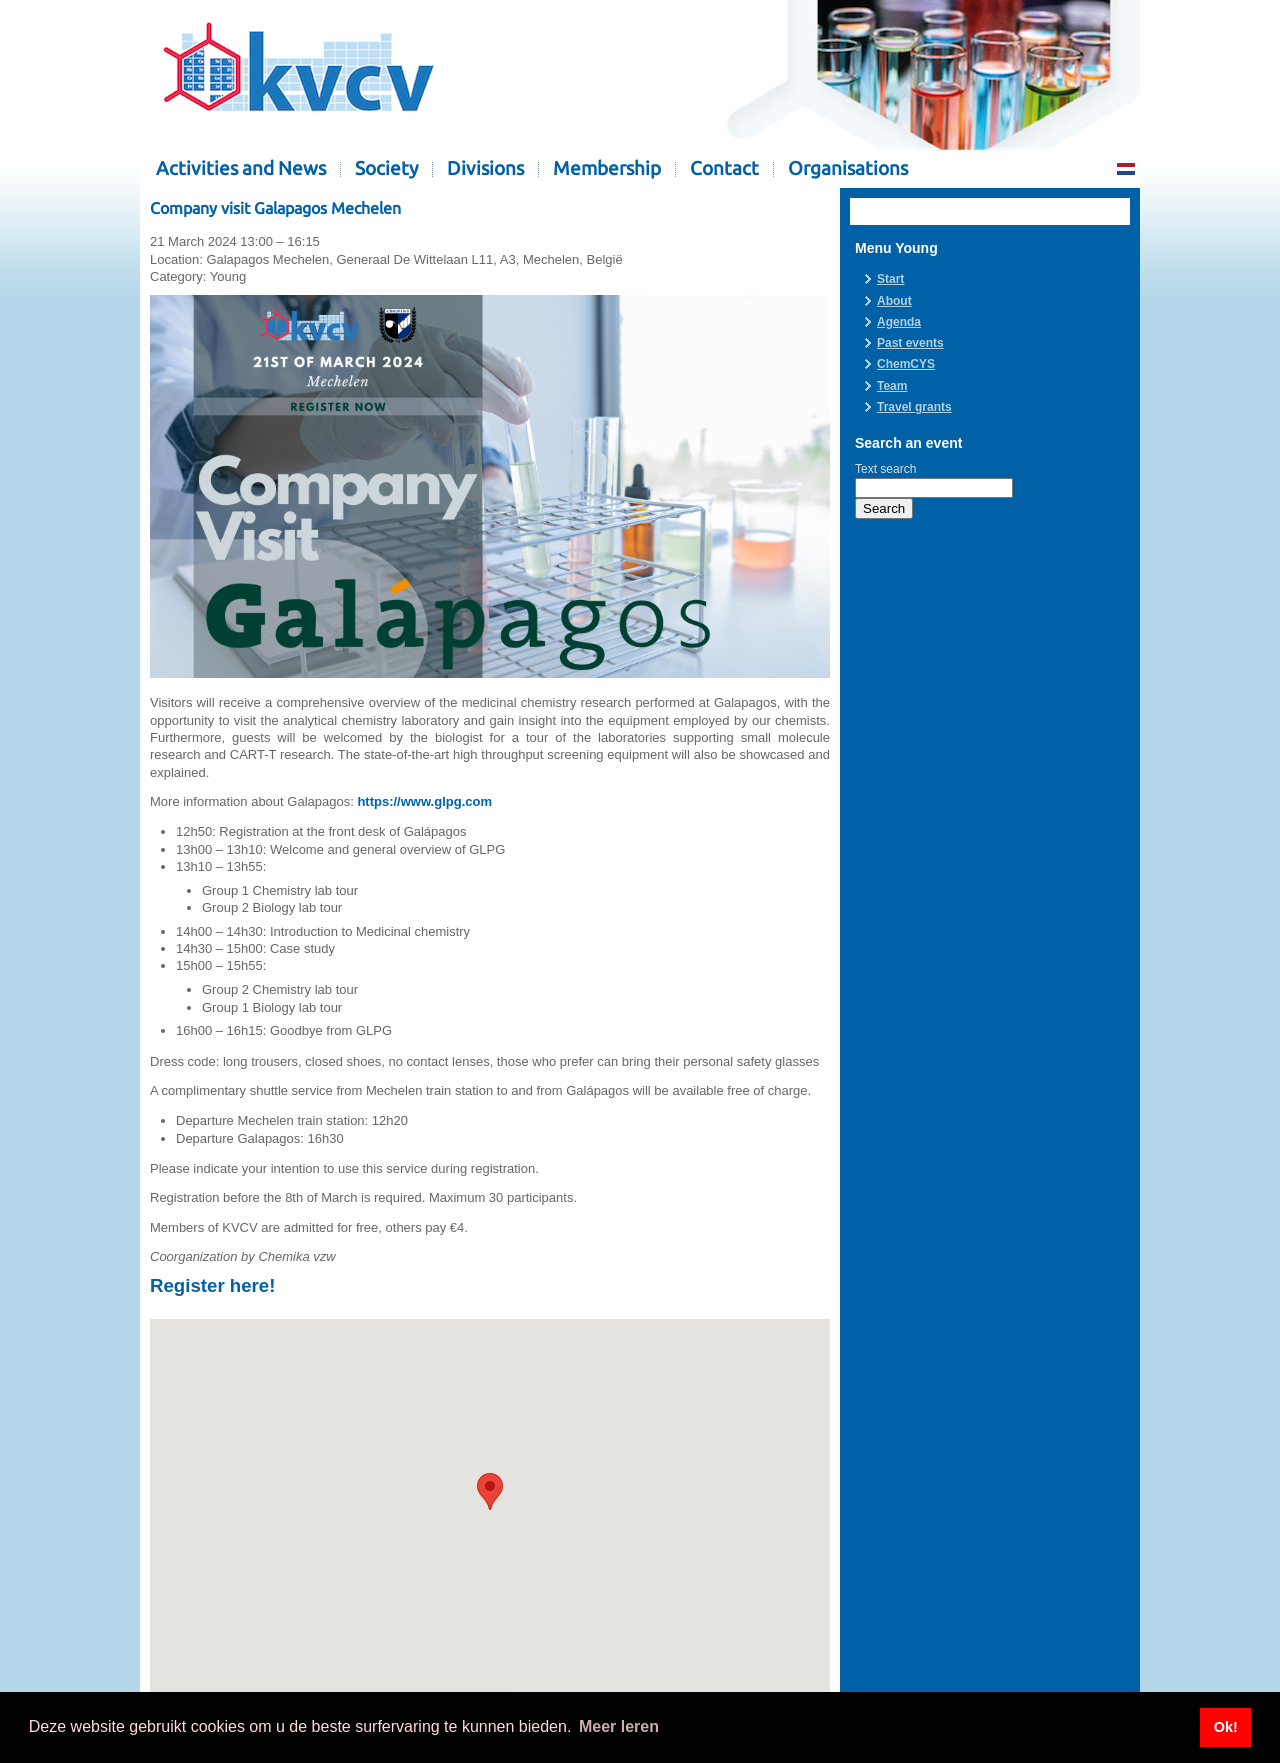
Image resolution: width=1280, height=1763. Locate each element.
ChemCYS (906, 364)
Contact (724, 168)
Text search (885, 469)
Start (890, 279)
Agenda (899, 322)
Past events (910, 343)
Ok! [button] (1226, 1727)
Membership (607, 168)
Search (884, 508)
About (894, 301)
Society (386, 168)
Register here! (212, 1285)
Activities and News (241, 168)
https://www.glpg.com (424, 801)
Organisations (848, 168)
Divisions (485, 168)
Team (892, 386)
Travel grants (914, 407)
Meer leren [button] (619, 1726)
